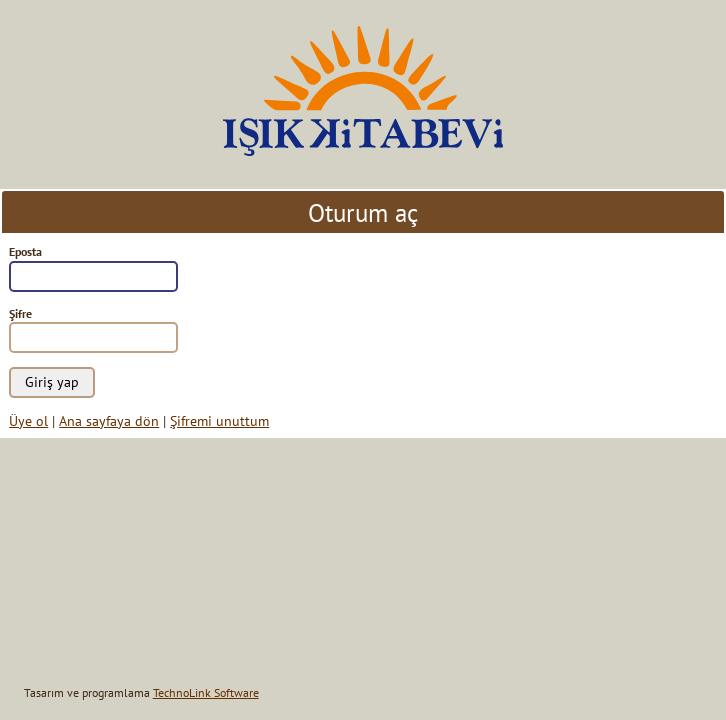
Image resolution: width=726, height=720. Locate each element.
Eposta (25, 251)
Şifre (20, 313)
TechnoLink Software (206, 692)
